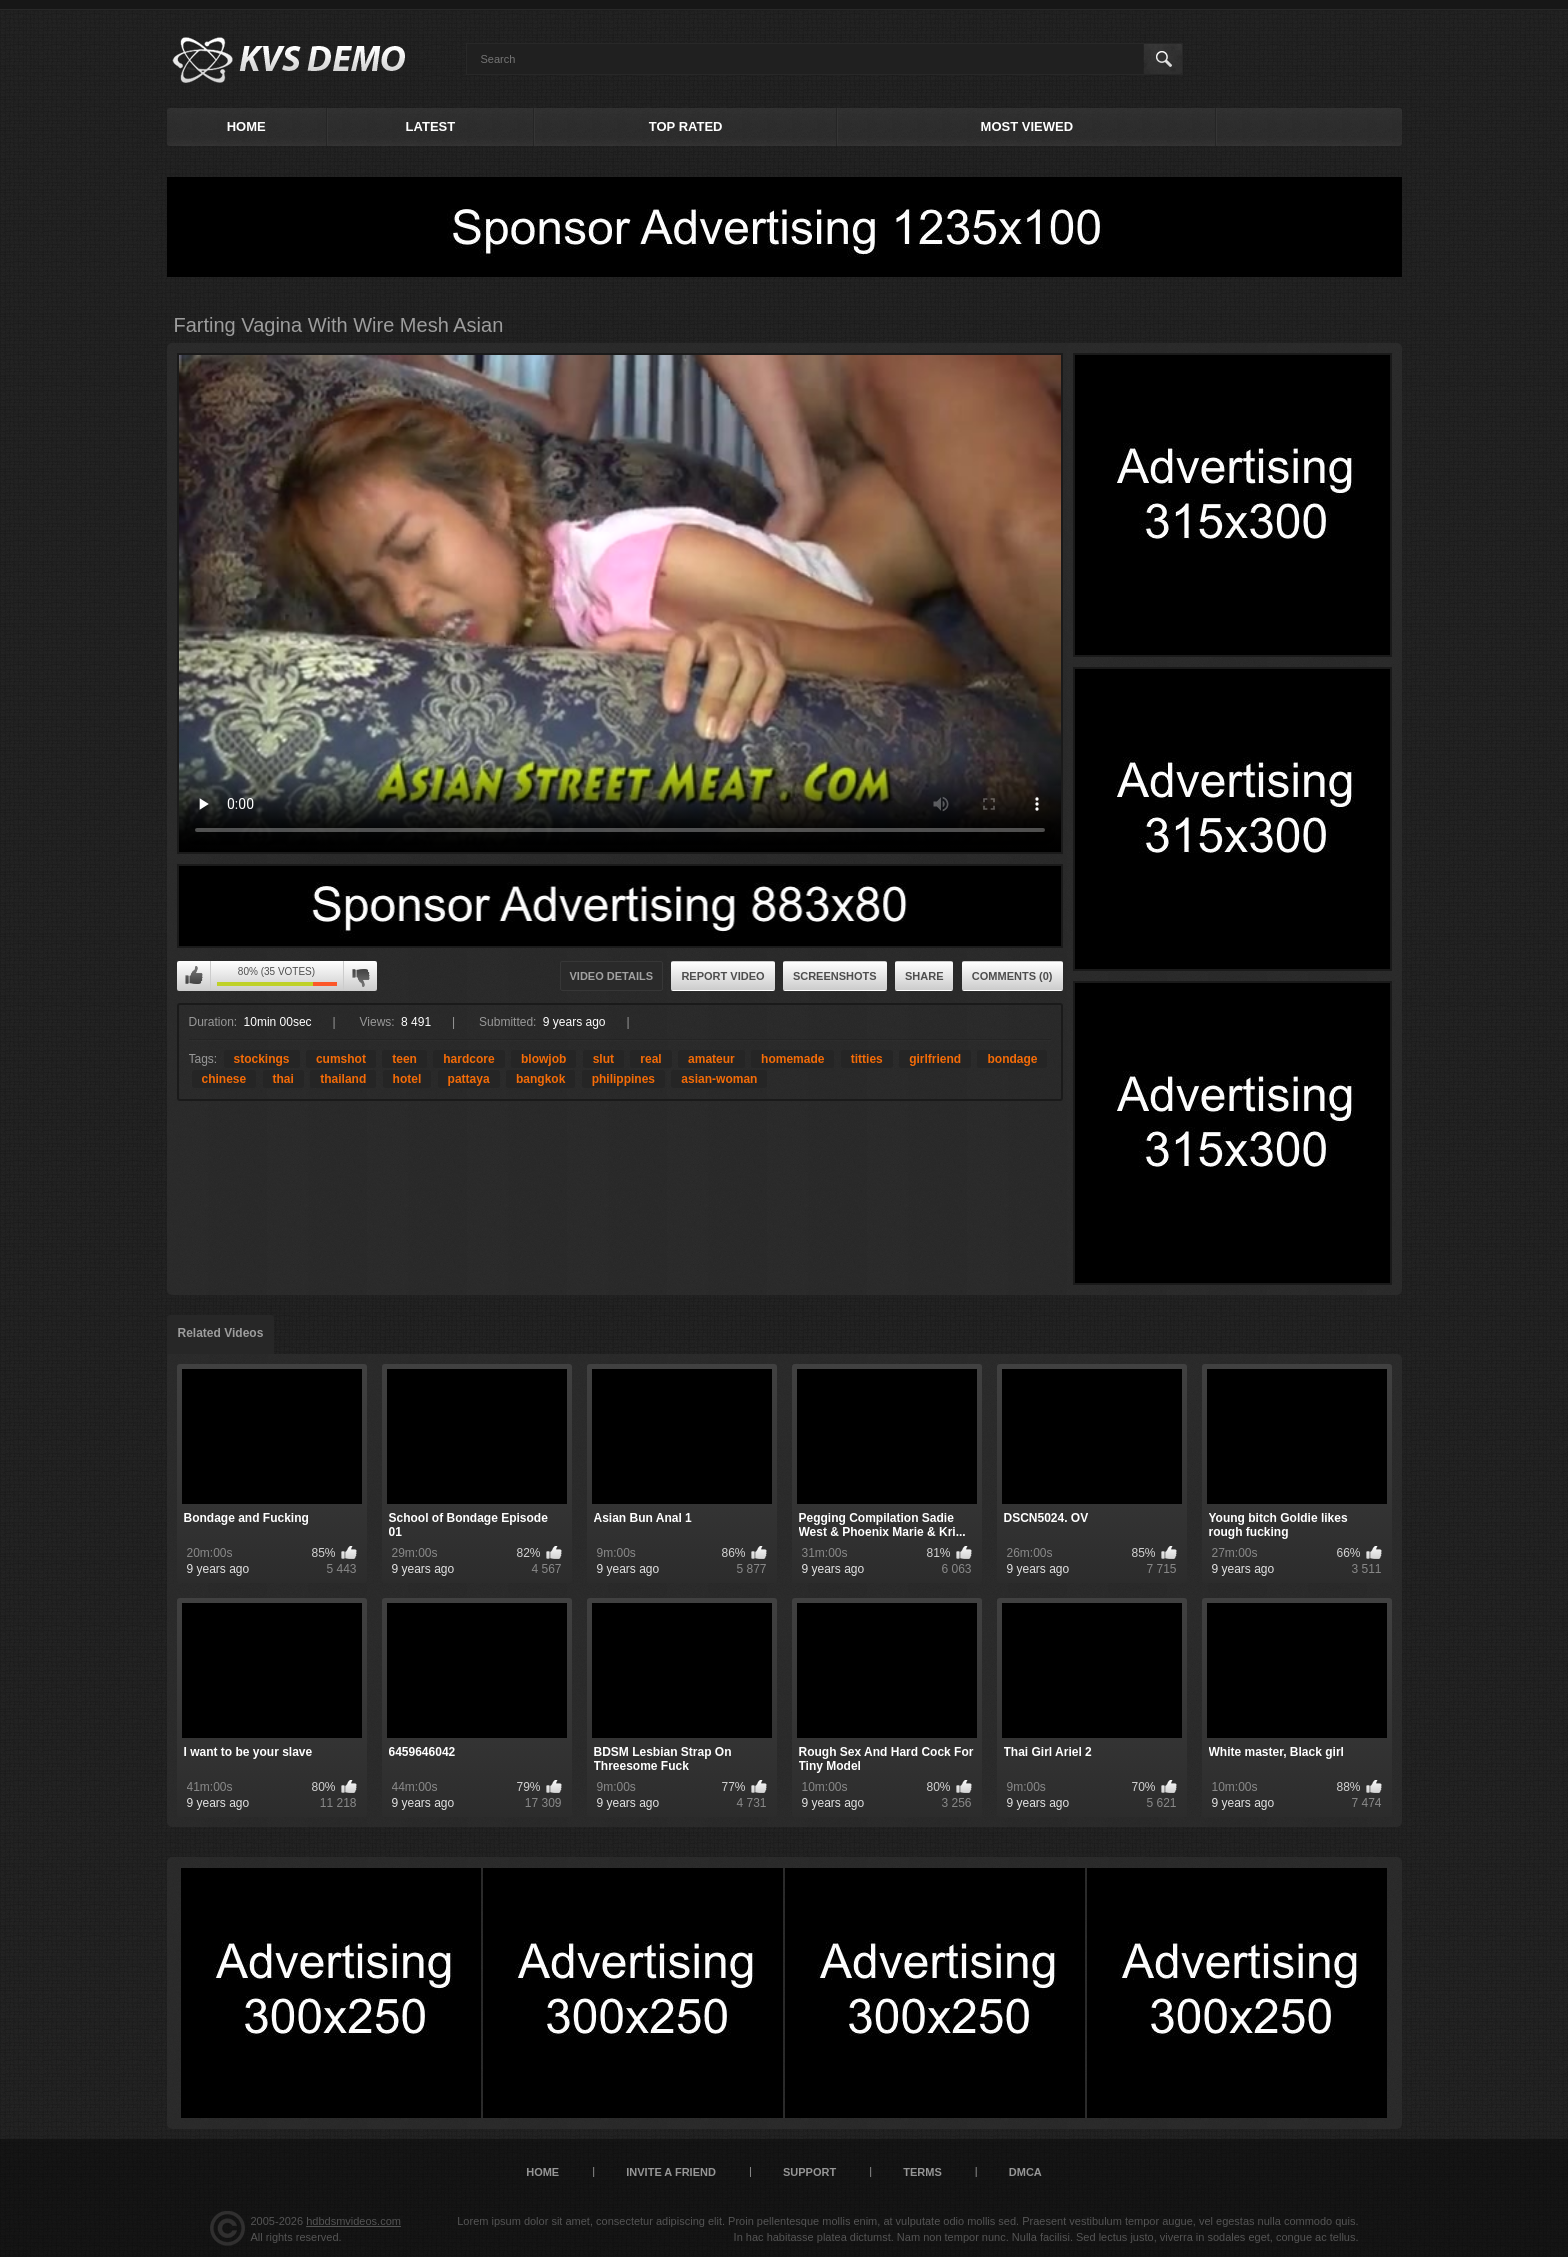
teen (404, 1059)
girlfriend (935, 1059)
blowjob (543, 1059)
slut (603, 1059)
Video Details (612, 976)
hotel (407, 1079)
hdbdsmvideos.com (353, 2221)
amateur (711, 1059)
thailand (343, 1079)
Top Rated (686, 126)
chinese (224, 1079)
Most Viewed (1027, 126)
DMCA (1025, 2172)
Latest (431, 126)
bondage (1012, 1059)
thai (283, 1079)
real (650, 1059)
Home (246, 126)
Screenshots (835, 976)
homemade (792, 1059)
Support (809, 2172)
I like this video (194, 976)
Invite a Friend (671, 2172)
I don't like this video (360, 976)
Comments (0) (1012, 976)
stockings (262, 1059)
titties (867, 1059)
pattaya (469, 1079)
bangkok (540, 1079)
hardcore (468, 1059)
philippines (623, 1079)
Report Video (722, 976)
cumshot (341, 1059)
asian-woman (719, 1079)
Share (924, 976)
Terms (922, 2172)
